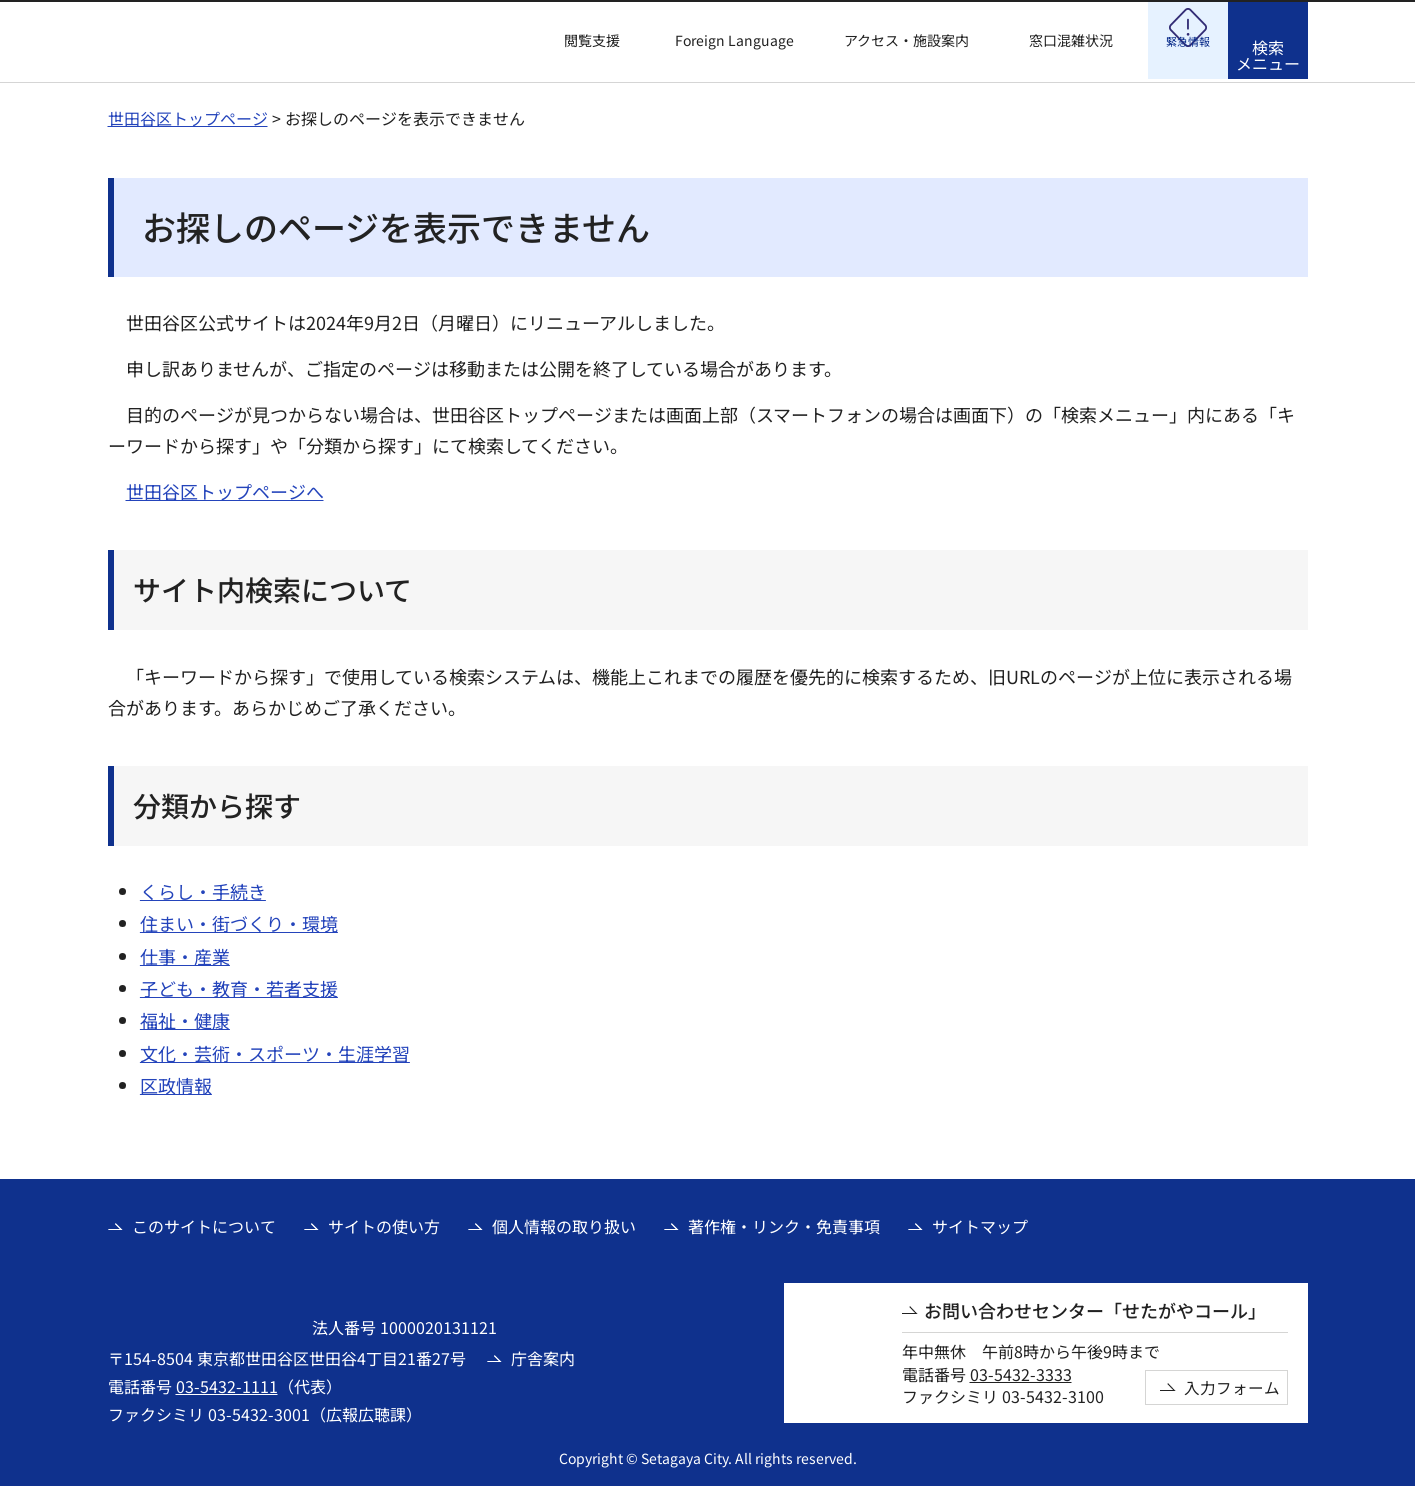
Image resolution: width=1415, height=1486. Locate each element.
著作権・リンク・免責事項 (784, 1223)
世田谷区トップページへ (225, 488)
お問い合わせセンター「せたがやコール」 (1095, 1307)
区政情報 (176, 1082)
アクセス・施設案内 (906, 40)
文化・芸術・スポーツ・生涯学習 (275, 1050)
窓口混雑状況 (1071, 40)
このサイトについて (204, 1223)
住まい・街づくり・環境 (239, 920)
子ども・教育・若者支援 (239, 985)
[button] (580, 41)
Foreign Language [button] (734, 40)
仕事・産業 (185, 953)
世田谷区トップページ (188, 115)
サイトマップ (980, 1223)
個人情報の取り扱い (564, 1223)
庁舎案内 (543, 1355)
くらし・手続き (203, 888)
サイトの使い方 (384, 1223)
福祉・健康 (185, 1017)
